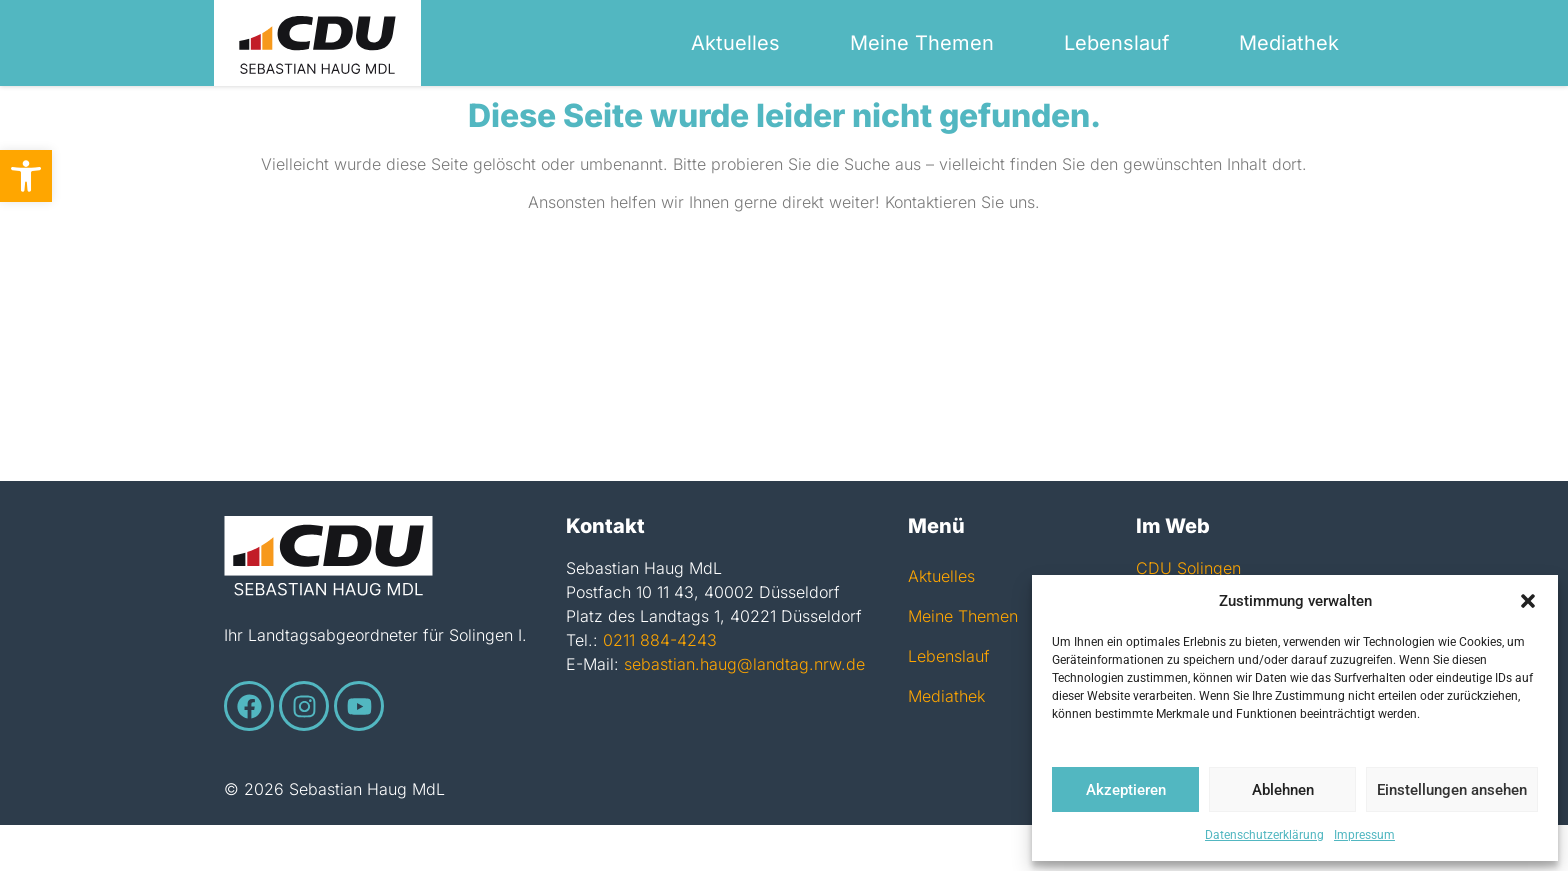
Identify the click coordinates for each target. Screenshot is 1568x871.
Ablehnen (1283, 790)
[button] (1528, 601)
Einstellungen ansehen (1452, 790)
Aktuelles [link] (735, 43)
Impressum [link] (1364, 835)
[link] (26, 176)
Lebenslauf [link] (1116, 43)
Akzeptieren (1126, 790)
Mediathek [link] (1289, 43)
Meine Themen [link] (922, 43)
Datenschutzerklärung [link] (1264, 835)
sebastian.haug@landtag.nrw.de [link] (744, 710)
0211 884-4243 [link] (660, 686)
